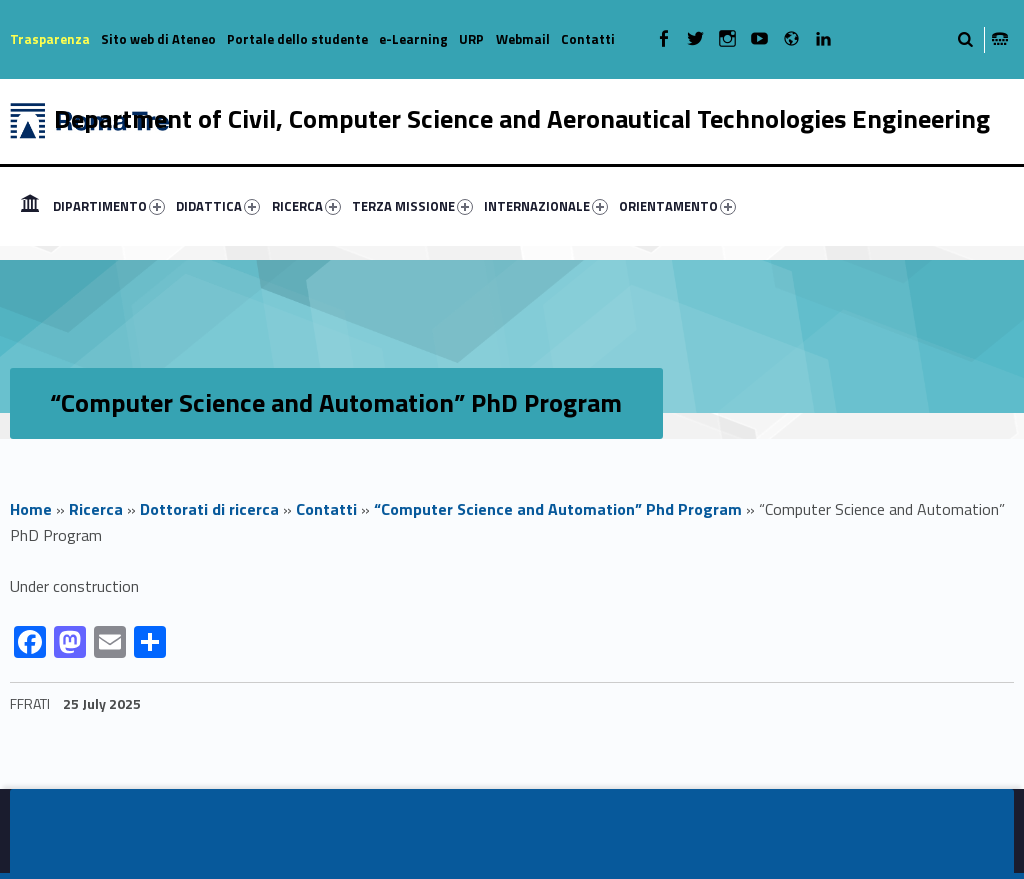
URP (471, 39)
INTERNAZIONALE (546, 206)
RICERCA (306, 206)
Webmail (523, 39)
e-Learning (413, 39)
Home (31, 509)
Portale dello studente (297, 39)
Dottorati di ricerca (209, 509)
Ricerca (96, 509)
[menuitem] (30, 206)
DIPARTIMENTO (109, 206)
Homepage (30, 206)
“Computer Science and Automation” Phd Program (558, 509)
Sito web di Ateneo (158, 39)
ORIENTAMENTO (677, 206)
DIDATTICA (218, 206)
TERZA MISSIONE (412, 206)
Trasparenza (50, 39)
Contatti (588, 39)
